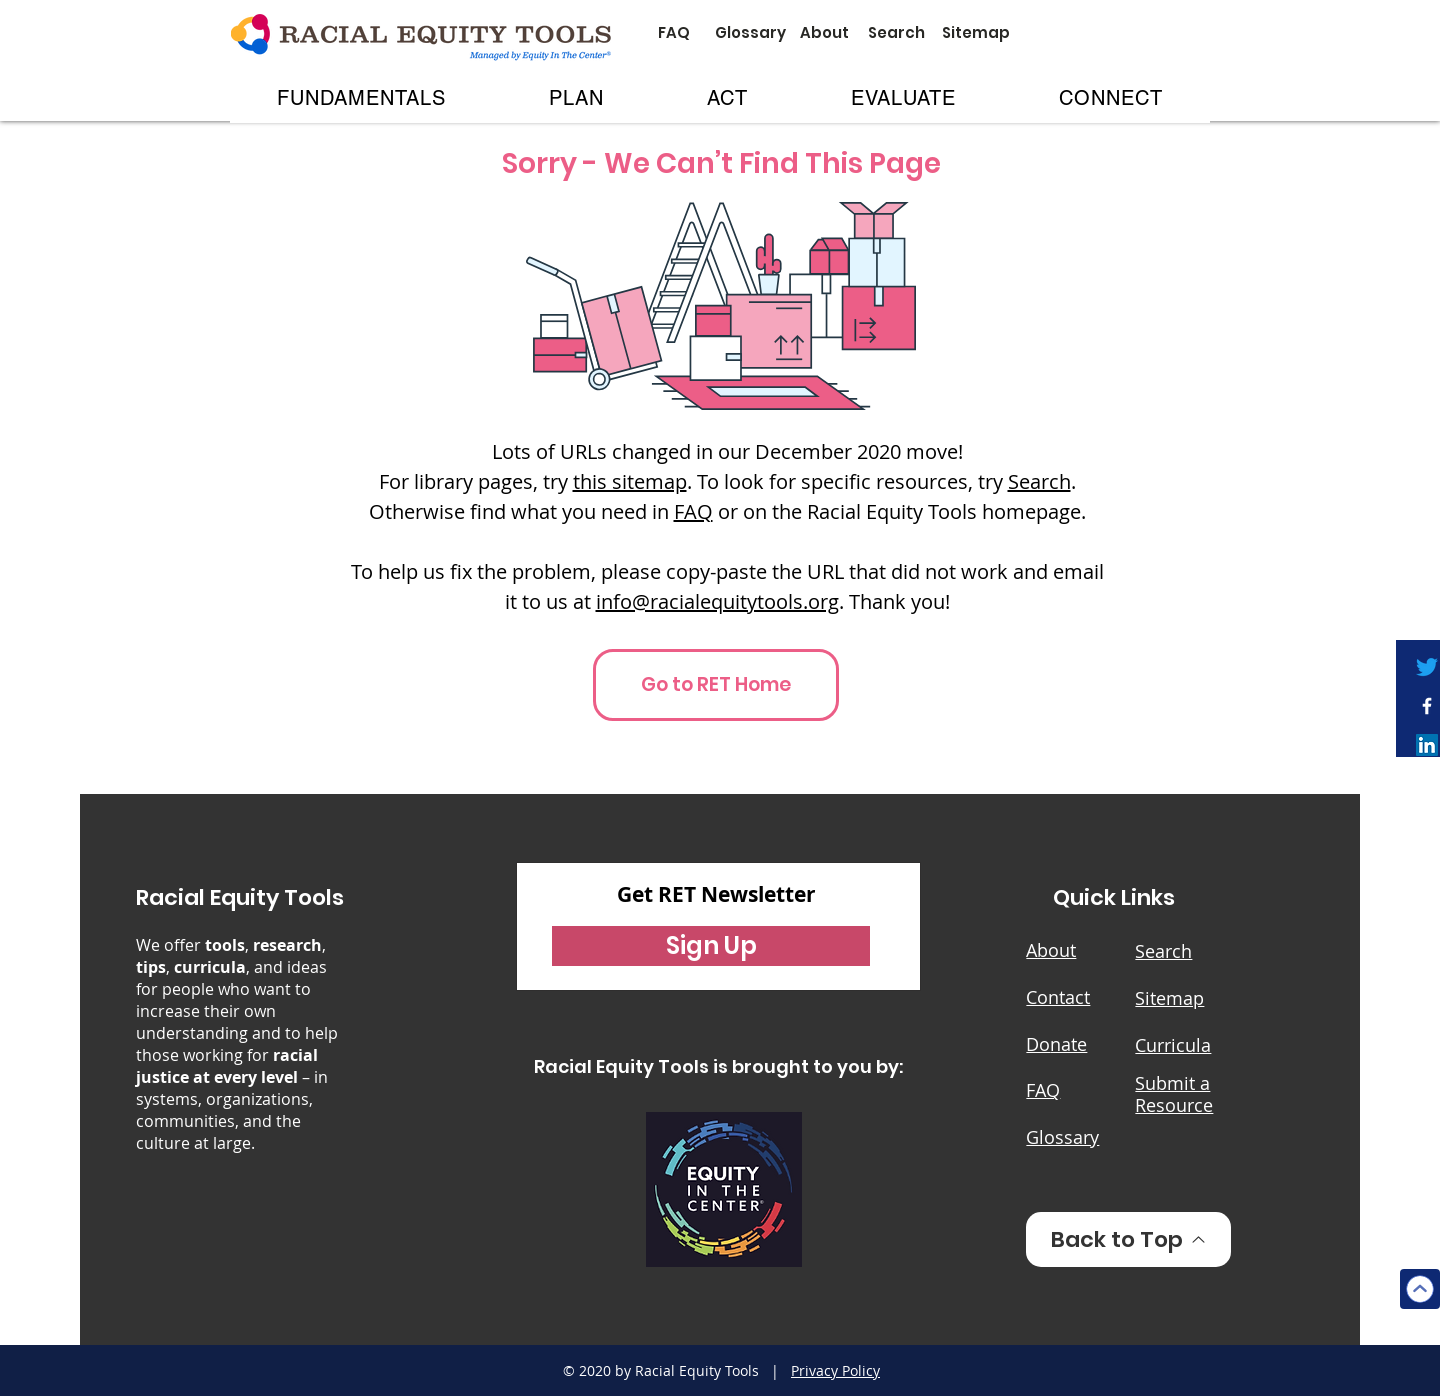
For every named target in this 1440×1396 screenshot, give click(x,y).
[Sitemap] (975, 32)
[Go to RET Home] (716, 685)
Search (1039, 481)
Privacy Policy (835, 1370)
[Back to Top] (1128, 1239)
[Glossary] (750, 32)
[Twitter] (1427, 667)
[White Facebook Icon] (1427, 706)
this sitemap (630, 481)
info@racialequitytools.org (717, 601)
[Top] (1420, 1289)
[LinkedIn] (1427, 745)
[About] (824, 32)
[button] (362, 98)
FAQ (693, 511)
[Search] (896, 32)
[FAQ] (673, 32)
